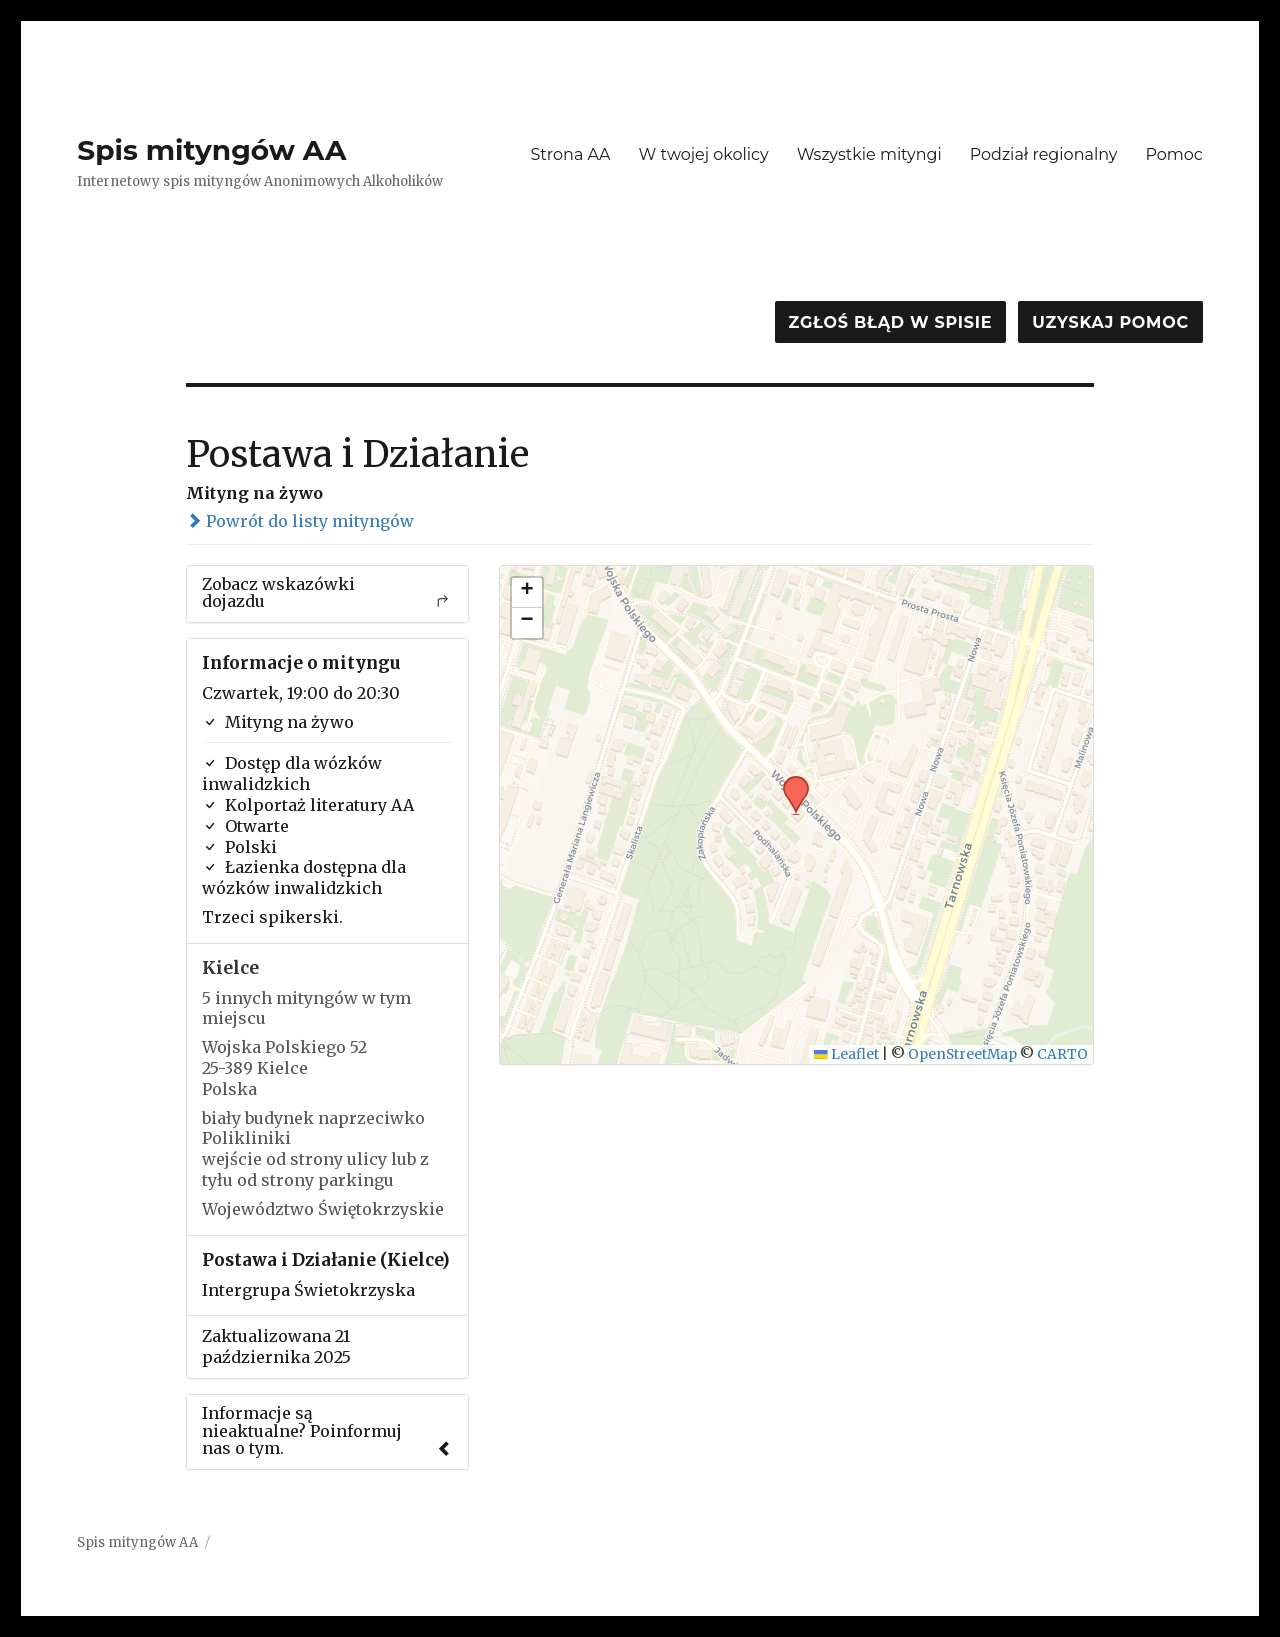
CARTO (1062, 1054)
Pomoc (1173, 154)
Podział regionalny (1044, 154)
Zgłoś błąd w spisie (891, 322)
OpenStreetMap (962, 1054)
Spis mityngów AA (211, 150)
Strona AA (570, 154)
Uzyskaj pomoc (1110, 322)
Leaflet (846, 1054)
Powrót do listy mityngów (300, 521)
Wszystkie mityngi (869, 154)
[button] (789, 782)
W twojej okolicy (704, 154)
